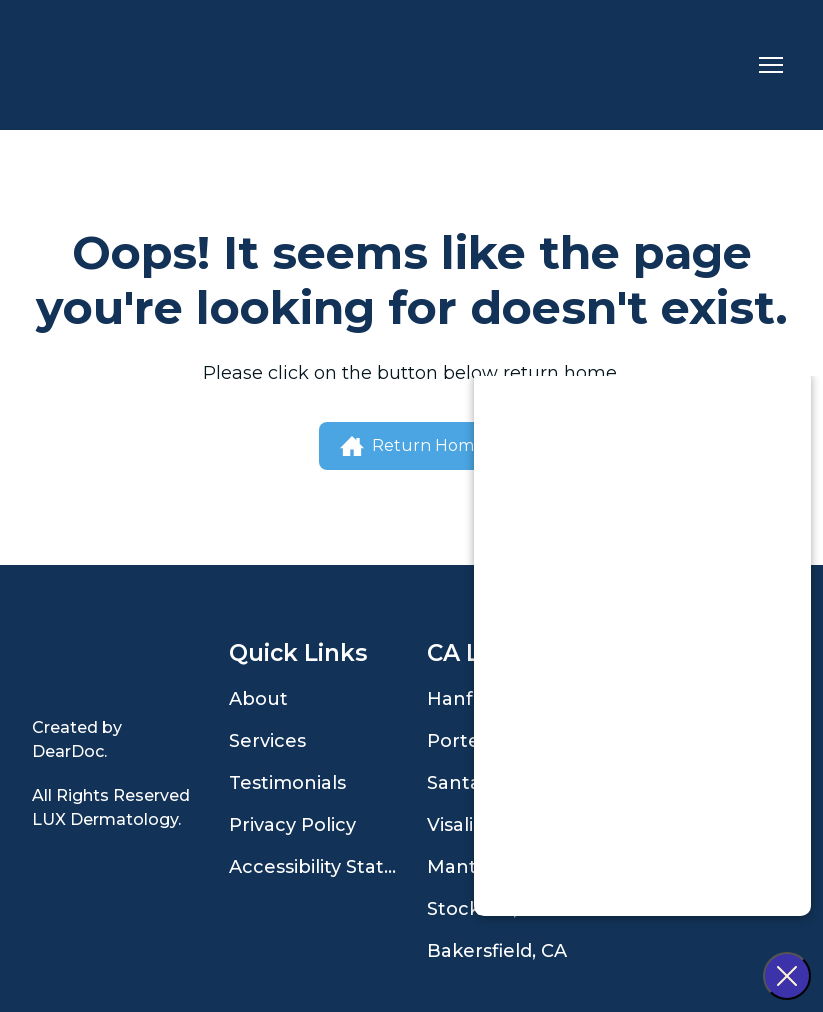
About (258, 699)
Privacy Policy (292, 825)
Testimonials (287, 783)
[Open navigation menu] (771, 65)
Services (267, 741)
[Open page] (115, 668)
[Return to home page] (118, 65)
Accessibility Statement (317, 867)
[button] (412, 446)
